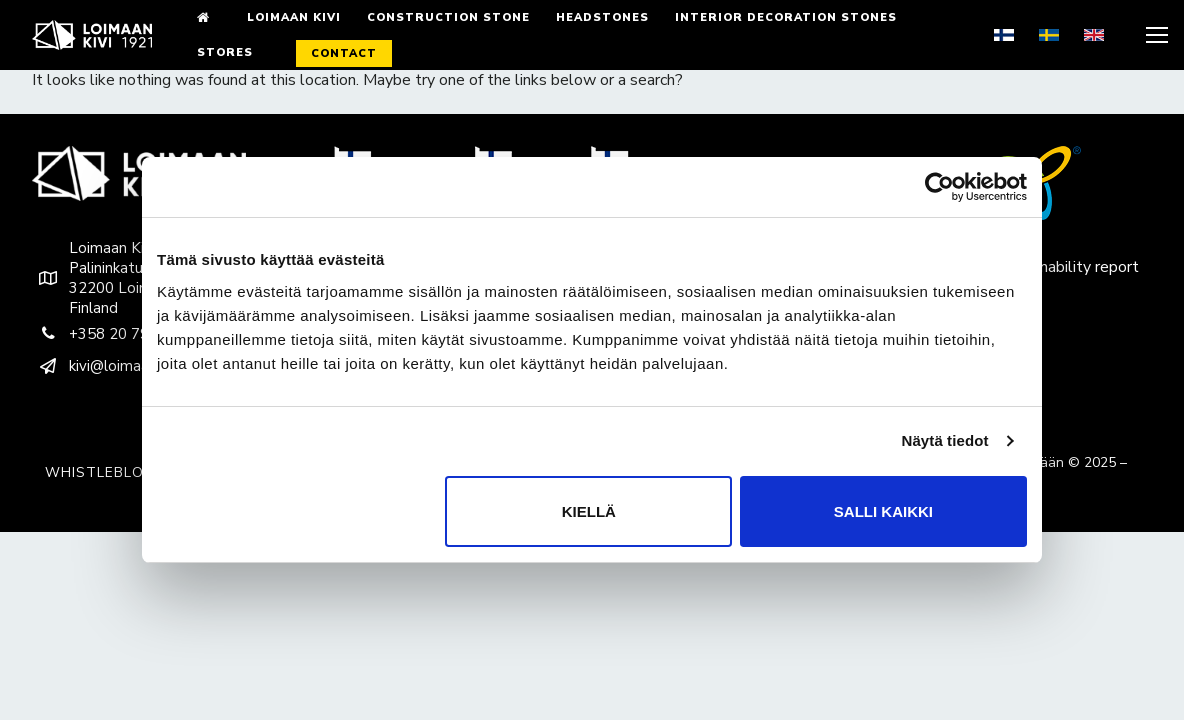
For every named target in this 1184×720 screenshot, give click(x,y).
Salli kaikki (883, 511)
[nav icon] (1155, 35)
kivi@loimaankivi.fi (110, 366)
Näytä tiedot (945, 440)
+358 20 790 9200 (115, 334)
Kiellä (589, 511)
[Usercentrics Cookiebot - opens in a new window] (939, 187)
